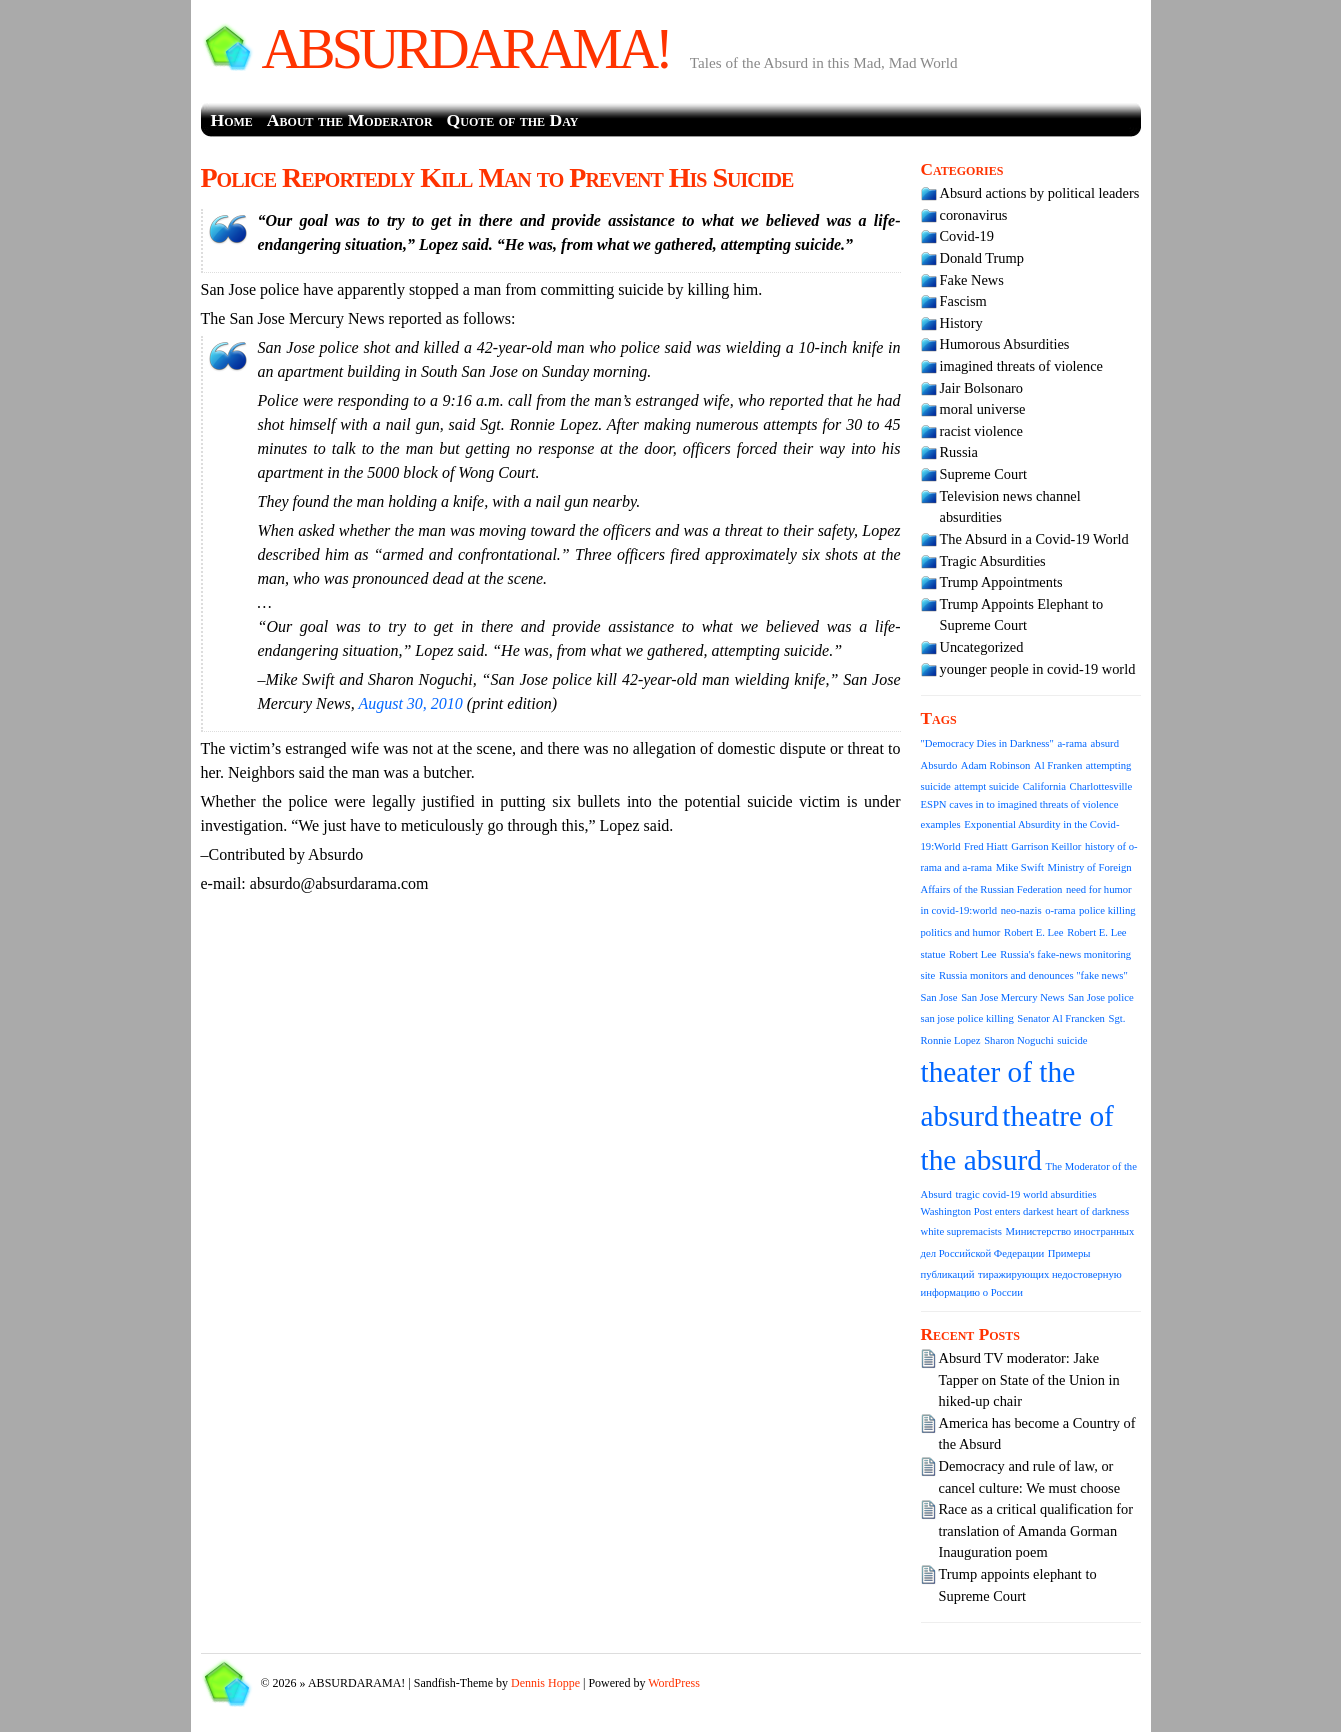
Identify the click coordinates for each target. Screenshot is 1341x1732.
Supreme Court (984, 474)
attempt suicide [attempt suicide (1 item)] (986, 786)
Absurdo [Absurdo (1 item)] (939, 765)
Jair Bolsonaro (982, 388)
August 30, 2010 (412, 703)
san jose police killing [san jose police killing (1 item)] (967, 1018)
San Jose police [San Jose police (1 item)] (1101, 997)
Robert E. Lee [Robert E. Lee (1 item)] (1033, 932)
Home (232, 120)
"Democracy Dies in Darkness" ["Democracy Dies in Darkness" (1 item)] (987, 743)
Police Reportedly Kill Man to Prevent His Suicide (497, 177)
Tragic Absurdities (993, 561)
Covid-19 (967, 236)
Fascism (963, 301)
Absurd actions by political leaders (1040, 193)
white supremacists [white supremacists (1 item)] (961, 1231)
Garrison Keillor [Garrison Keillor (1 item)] (1046, 846)
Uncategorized (982, 647)
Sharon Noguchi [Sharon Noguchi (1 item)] (1019, 1040)
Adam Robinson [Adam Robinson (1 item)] (996, 765)
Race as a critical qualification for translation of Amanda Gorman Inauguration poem (1036, 1530)
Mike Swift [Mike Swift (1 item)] (1020, 867)
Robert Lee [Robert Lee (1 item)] (973, 954)
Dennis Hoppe (545, 1683)
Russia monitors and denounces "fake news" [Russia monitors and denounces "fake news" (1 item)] (1033, 975)
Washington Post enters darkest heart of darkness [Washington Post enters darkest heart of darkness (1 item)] (1025, 1211)
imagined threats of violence (1021, 366)
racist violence (982, 431)
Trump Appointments (1001, 582)
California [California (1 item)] (1044, 786)
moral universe (983, 409)
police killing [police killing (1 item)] (1107, 910)
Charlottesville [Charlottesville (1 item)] (1101, 786)
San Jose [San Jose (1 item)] (939, 997)
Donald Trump (982, 258)
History (961, 323)
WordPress (674, 1683)
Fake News (972, 280)
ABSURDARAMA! (466, 49)
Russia (959, 452)
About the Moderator (350, 120)
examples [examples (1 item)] (941, 824)
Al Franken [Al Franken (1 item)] (1058, 765)
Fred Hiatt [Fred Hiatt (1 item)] (986, 846)
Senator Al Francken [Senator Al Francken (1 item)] (1061, 1018)
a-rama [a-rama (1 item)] (1072, 743)
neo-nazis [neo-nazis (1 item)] (1021, 910)
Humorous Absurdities (1005, 344)
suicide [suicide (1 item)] (1072, 1040)
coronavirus (974, 215)
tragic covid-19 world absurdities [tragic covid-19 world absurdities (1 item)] (1026, 1194)
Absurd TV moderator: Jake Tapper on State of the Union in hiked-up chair (1029, 1379)
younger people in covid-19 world (1038, 669)
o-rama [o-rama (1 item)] (1060, 910)
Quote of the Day (513, 120)
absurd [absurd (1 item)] (1105, 743)
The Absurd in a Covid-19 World (1034, 539)
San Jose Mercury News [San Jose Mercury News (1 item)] (1012, 997)
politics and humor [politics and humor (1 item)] (961, 932)
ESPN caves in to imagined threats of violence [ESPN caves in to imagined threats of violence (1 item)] (1020, 804)
